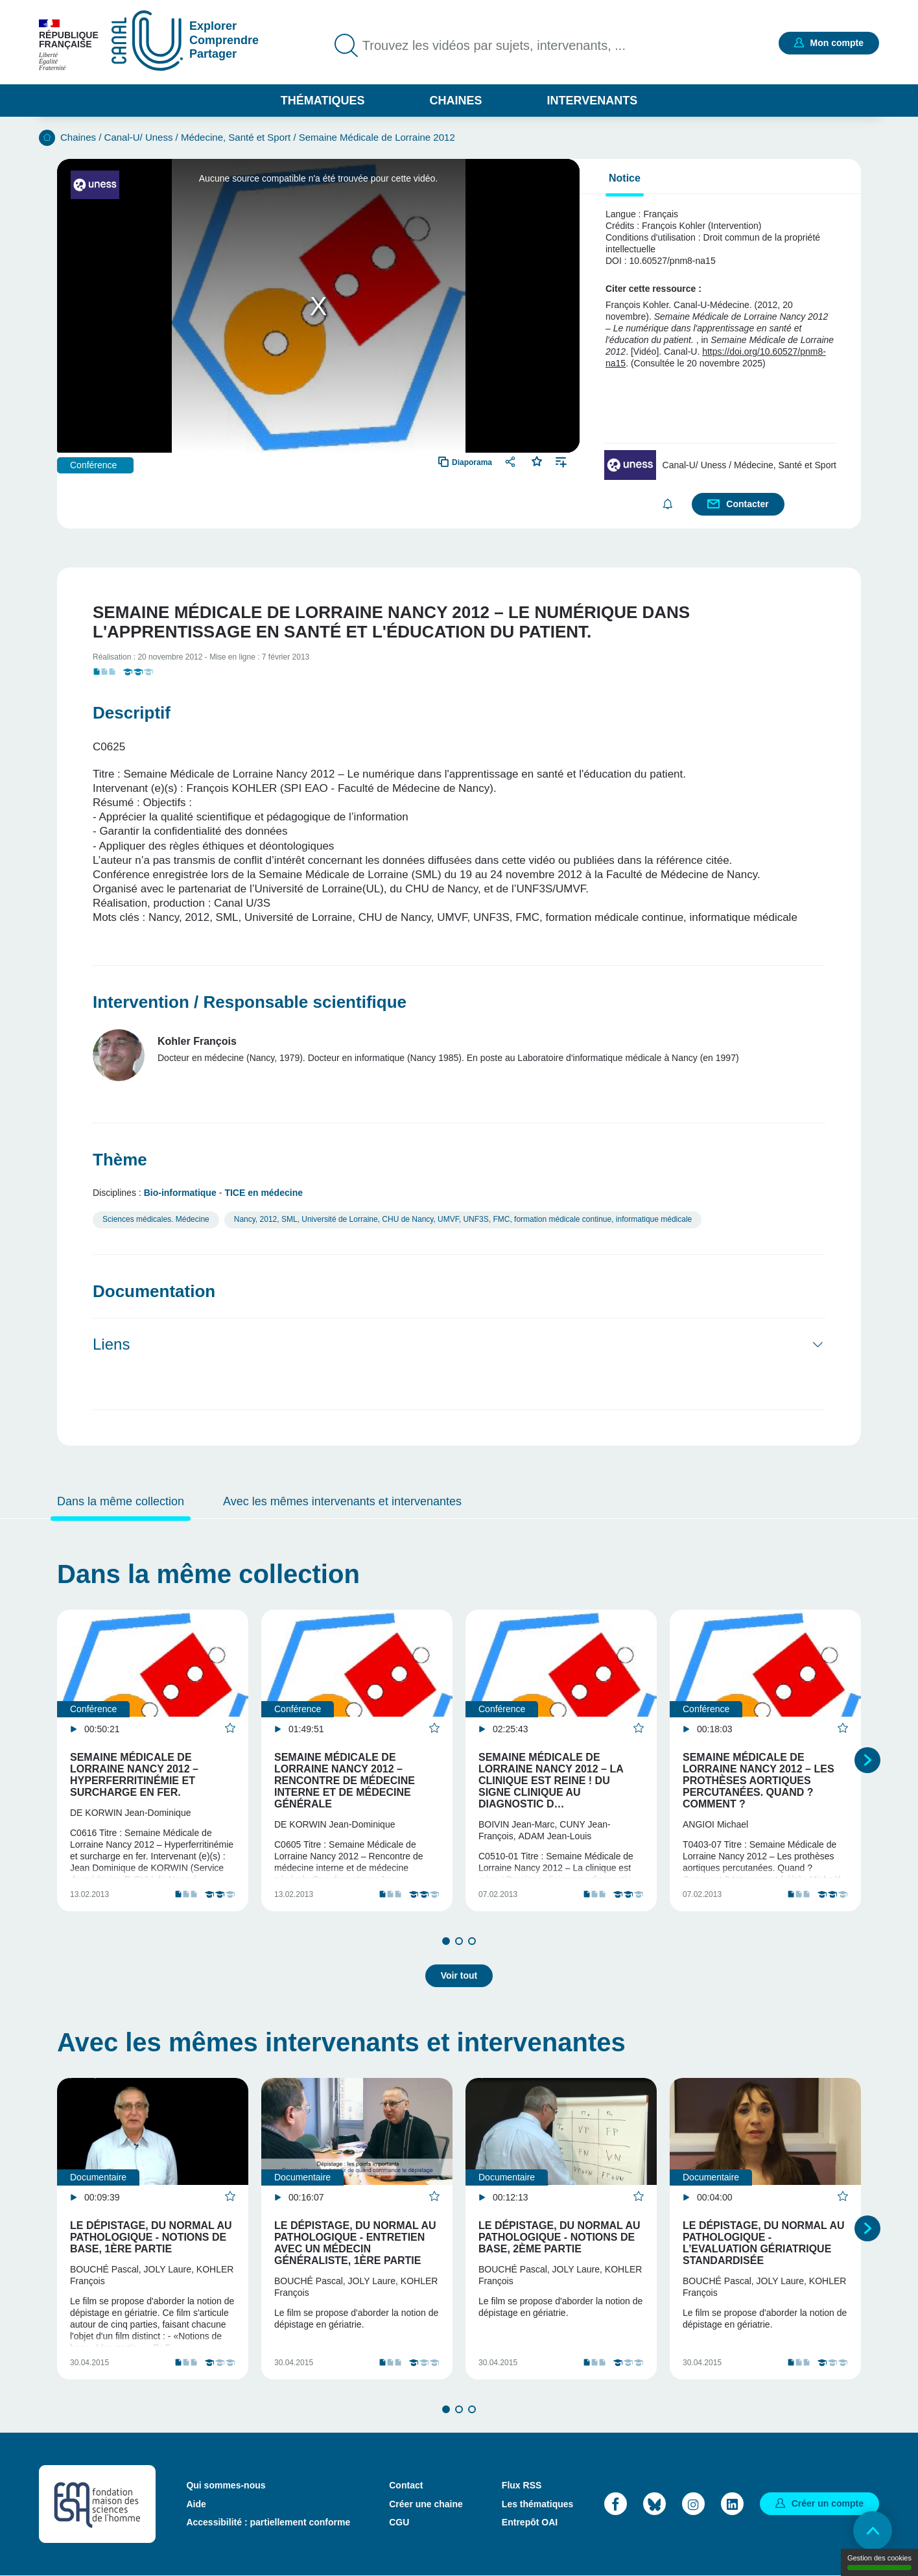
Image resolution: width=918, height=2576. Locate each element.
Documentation (154, 1291)
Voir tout (459, 1975)
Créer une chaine (426, 2504)
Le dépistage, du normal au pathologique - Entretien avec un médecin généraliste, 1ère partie (355, 2243)
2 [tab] (459, 1941)
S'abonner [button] (667, 504)
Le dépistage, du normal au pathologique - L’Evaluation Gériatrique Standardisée (764, 2243)
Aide (196, 2504)
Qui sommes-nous (225, 2485)
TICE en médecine (263, 1192)
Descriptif (132, 712)
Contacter (747, 504)
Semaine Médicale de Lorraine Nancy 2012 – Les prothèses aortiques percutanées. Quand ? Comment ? (758, 1780)
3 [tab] (472, 1941)
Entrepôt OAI (530, 2522)
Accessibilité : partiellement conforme (268, 2522)
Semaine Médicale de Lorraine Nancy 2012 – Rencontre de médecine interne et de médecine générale (344, 1780)
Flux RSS (521, 2485)
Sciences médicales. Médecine (155, 1219)
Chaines (455, 100)
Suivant (867, 1760)
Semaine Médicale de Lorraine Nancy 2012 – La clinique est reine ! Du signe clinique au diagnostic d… (550, 1780)
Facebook (615, 2503)
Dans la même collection (120, 1501)
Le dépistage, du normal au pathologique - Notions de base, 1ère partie (151, 2237)
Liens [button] (111, 1344)
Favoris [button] (537, 460)
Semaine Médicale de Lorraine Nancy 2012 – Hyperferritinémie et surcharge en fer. (134, 1775)
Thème (120, 1159)
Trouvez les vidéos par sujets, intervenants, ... (494, 45)
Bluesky (654, 2503)
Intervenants (592, 100)
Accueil (47, 138)
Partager (512, 461)
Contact (406, 2485)
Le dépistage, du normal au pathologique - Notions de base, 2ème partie (559, 2237)
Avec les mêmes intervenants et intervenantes (342, 1501)
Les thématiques (537, 2504)
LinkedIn (732, 2503)
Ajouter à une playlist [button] (561, 460)
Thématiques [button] (323, 100)
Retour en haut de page (872, 2530)
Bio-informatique (180, 1192)
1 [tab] (446, 1941)
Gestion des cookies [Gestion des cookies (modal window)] (879, 2562)
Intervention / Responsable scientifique (249, 1002)
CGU (399, 2522)
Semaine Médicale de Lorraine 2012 (377, 137)
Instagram (693, 2503)
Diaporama (472, 462)
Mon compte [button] (837, 43)
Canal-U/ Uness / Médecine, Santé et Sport (197, 137)
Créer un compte (828, 2503)
